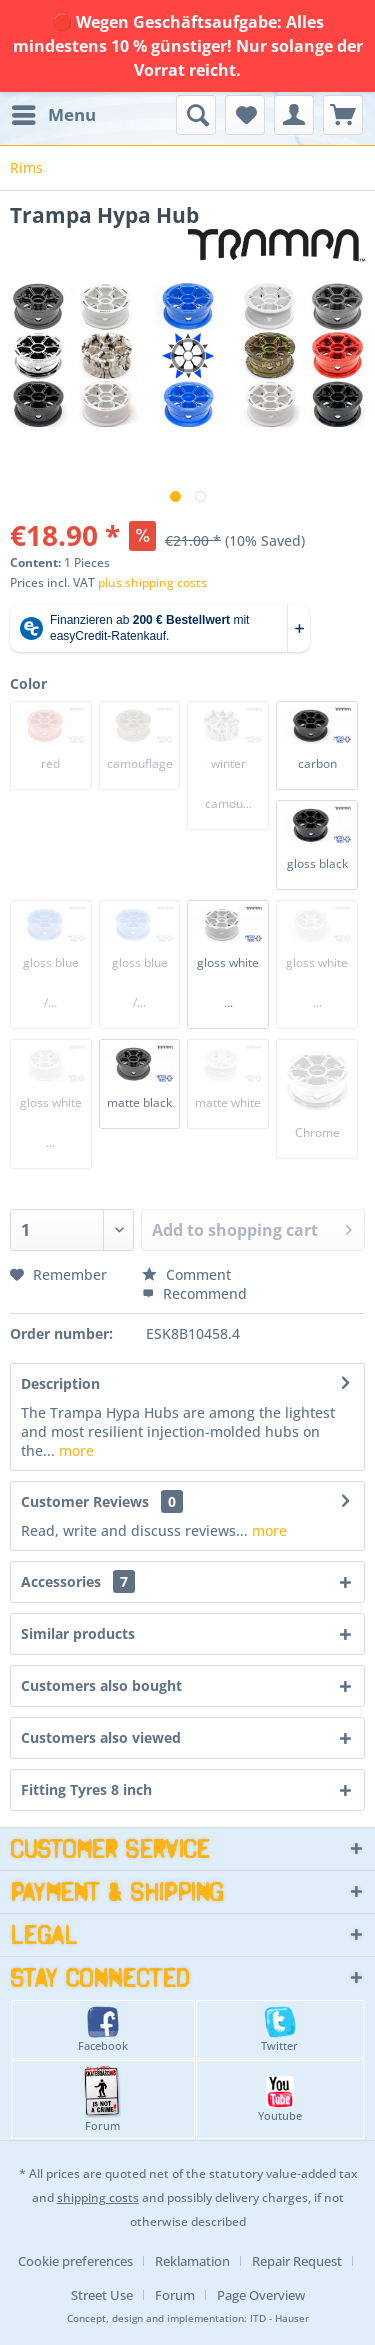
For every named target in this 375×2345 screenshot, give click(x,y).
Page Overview (261, 2295)
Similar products (78, 1633)
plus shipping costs (152, 582)
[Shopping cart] (343, 115)
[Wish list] (245, 115)
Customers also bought (101, 1685)
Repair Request (297, 2261)
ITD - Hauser (279, 2318)
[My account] (294, 115)
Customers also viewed (101, 1737)
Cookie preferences (75, 2261)
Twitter (279, 2029)
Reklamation (192, 2261)
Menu (54, 112)
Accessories (78, 1581)
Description (60, 1383)
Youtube (280, 2099)
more (74, 1450)
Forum (102, 2099)
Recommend (194, 1293)
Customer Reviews (85, 1501)
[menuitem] (53, 115)
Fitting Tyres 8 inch (86, 1789)
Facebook (103, 2029)
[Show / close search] (196, 115)
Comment (186, 1274)
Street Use (102, 2295)
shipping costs (98, 2197)
